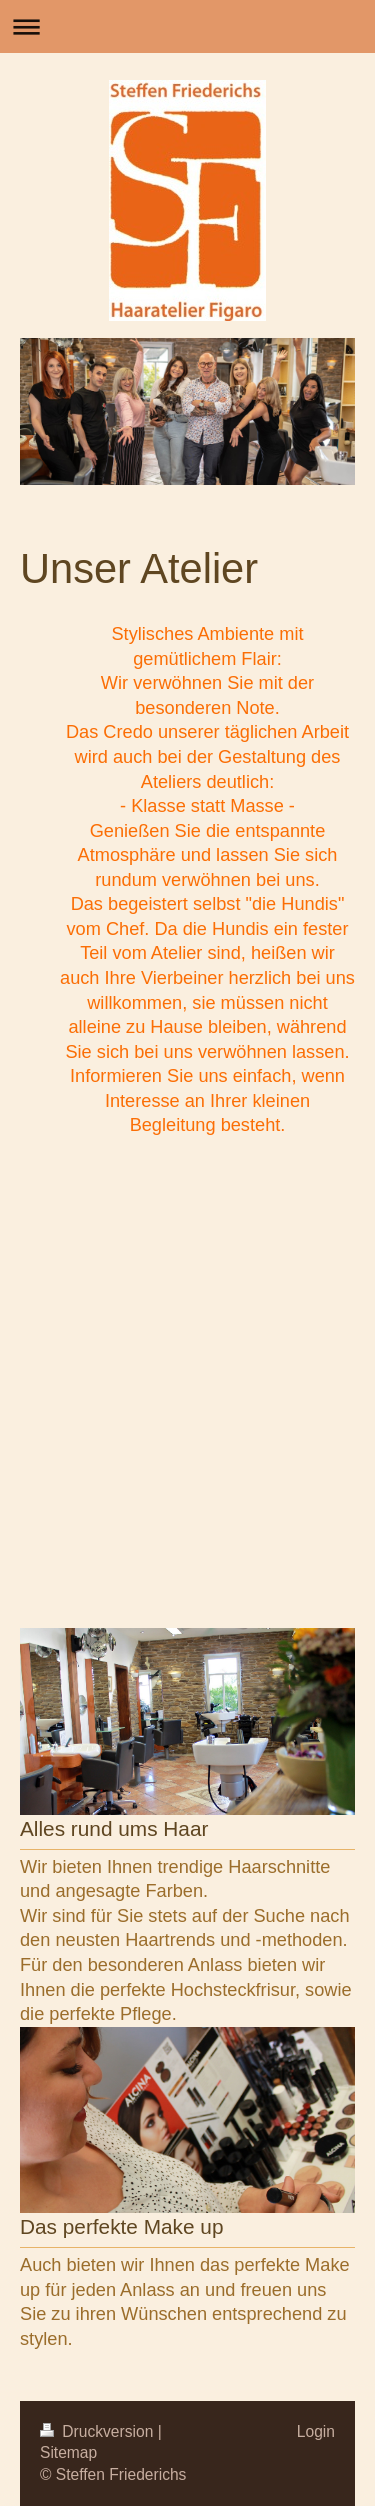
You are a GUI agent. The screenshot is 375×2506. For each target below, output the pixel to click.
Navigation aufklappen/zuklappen (187, 26)
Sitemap (68, 2452)
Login (316, 2431)
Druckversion (99, 2431)
